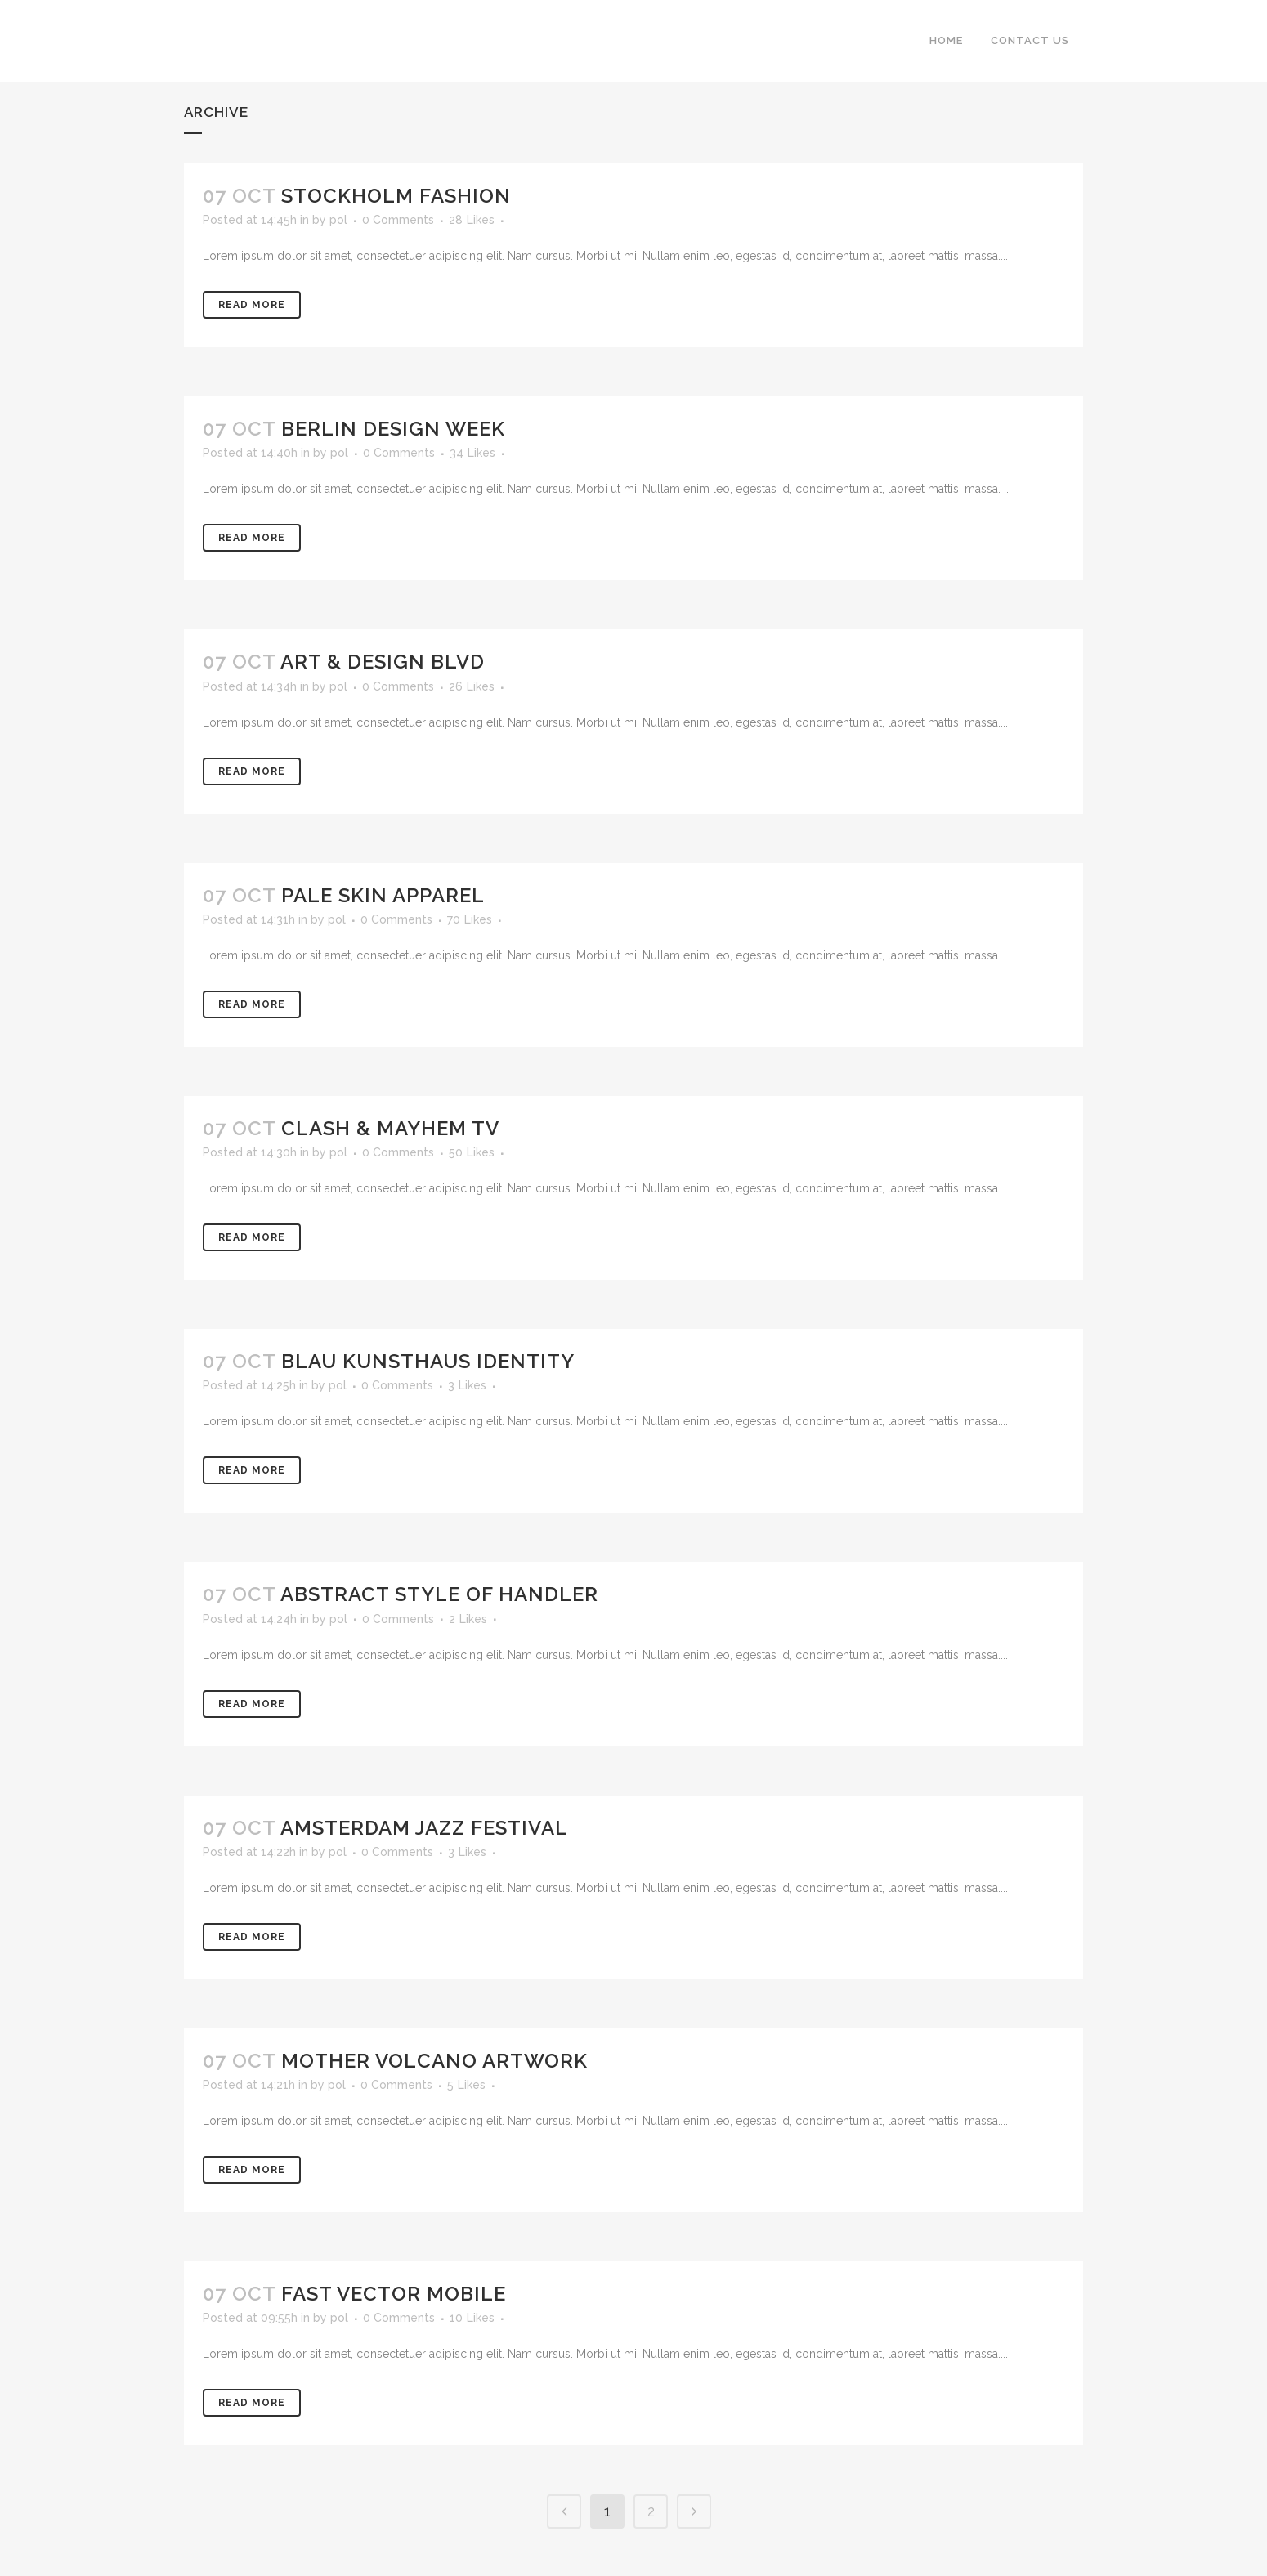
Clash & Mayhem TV (390, 1128)
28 (472, 220)
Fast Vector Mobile (393, 2293)
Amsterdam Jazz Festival (424, 1828)
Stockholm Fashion (396, 196)
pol (338, 219)
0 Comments (398, 219)
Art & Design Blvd (382, 661)
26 (472, 686)
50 (472, 1152)
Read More (251, 305)
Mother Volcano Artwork (434, 2061)
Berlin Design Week (393, 429)
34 (472, 452)
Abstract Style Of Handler (439, 1594)
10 (472, 2317)
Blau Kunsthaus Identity (428, 1361)
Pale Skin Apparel (383, 895)
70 (469, 919)
